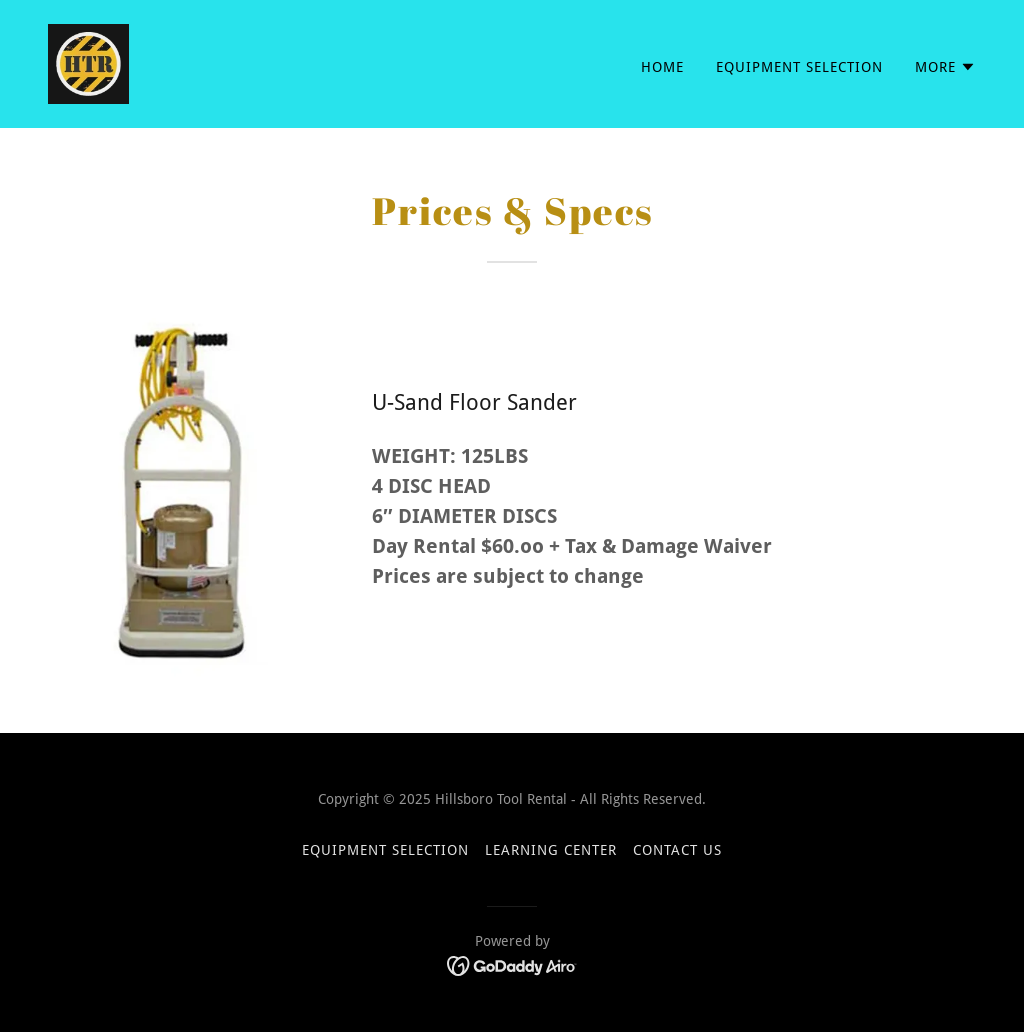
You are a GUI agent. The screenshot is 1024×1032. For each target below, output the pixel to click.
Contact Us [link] (677, 850)
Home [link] (662, 67)
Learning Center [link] (551, 850)
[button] (945, 67)
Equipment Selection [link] (799, 67)
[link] (88, 62)
